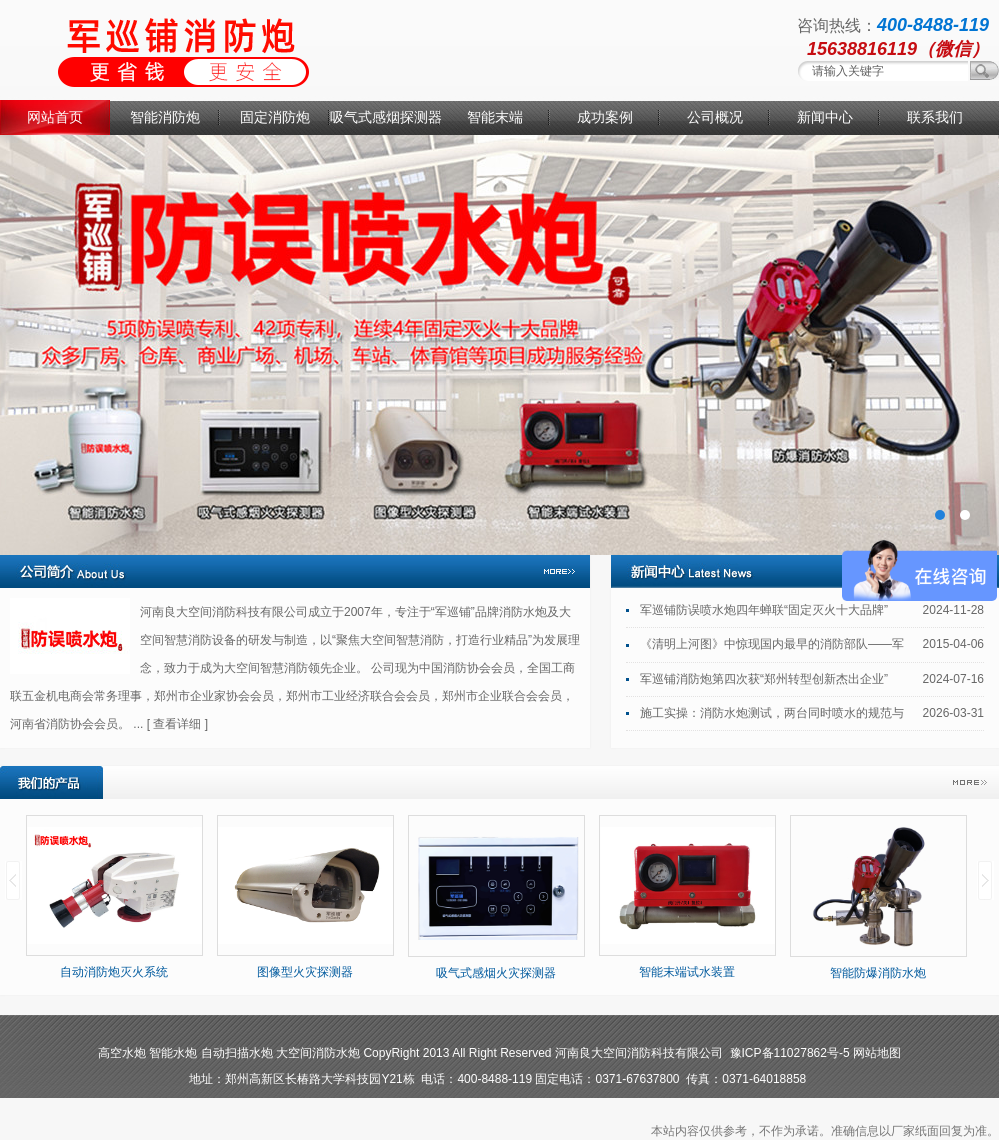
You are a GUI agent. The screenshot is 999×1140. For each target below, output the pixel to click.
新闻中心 (825, 117)
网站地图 (877, 1053)
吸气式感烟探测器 (385, 117)
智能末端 (495, 117)
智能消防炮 (165, 117)
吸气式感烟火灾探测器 (496, 973)
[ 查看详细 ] (177, 724)
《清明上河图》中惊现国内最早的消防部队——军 (772, 644)
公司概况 (715, 117)
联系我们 (935, 117)
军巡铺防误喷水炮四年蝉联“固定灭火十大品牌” (764, 610)
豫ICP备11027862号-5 (790, 1053)
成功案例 (605, 117)
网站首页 (55, 117)
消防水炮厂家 (499, 345)
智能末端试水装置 (687, 972)
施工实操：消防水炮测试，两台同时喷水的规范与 (772, 713)
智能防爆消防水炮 (878, 973)
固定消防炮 (275, 117)
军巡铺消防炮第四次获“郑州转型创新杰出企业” (764, 679)
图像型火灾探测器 (305, 972)
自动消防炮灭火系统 (114, 972)
